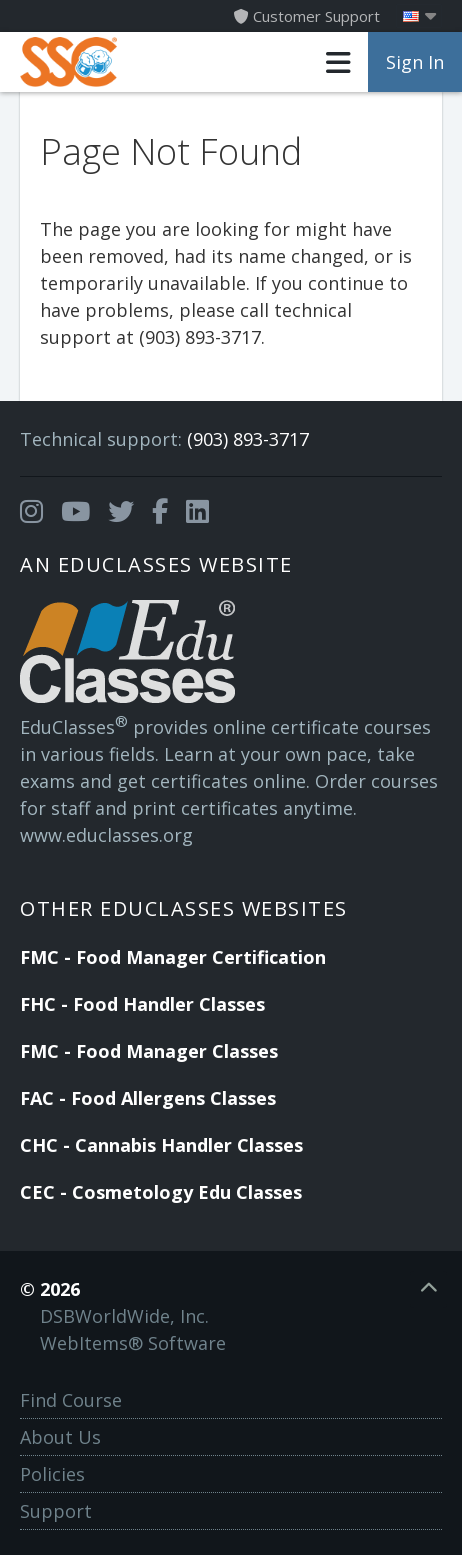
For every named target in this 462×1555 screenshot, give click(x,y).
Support (56, 1511)
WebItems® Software (133, 1343)
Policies (52, 1474)
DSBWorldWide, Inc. (124, 1316)
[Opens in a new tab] (31, 512)
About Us (60, 1437)
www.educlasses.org (106, 835)
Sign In (415, 62)
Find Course (71, 1400)
